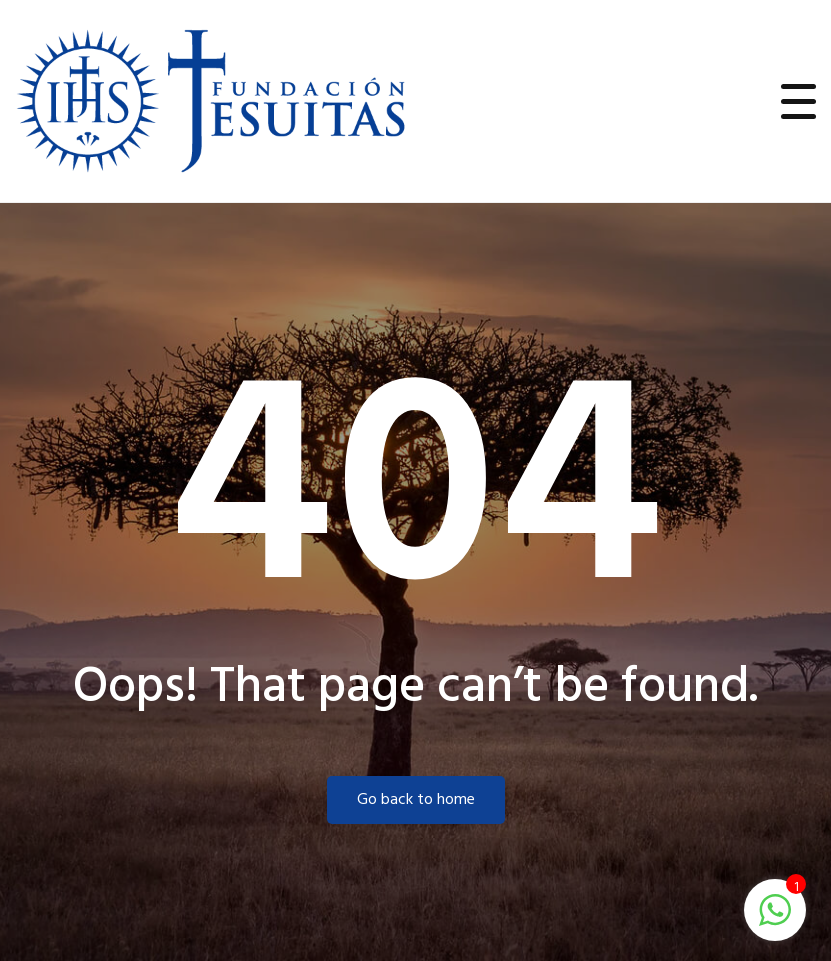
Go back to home (416, 800)
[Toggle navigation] (799, 101)
